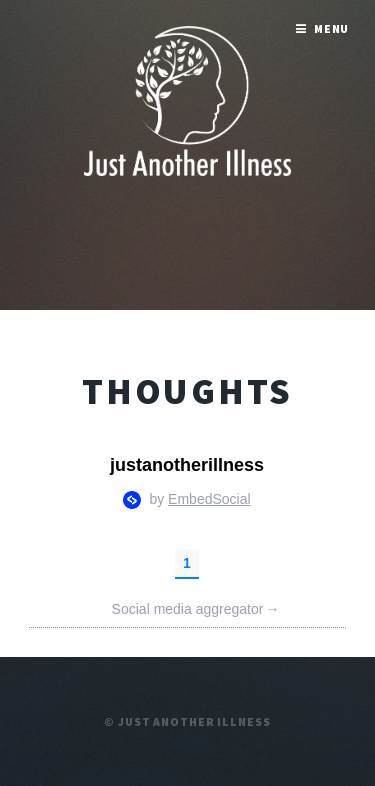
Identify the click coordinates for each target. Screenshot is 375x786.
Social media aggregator (196, 609)
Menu (332, 28)
